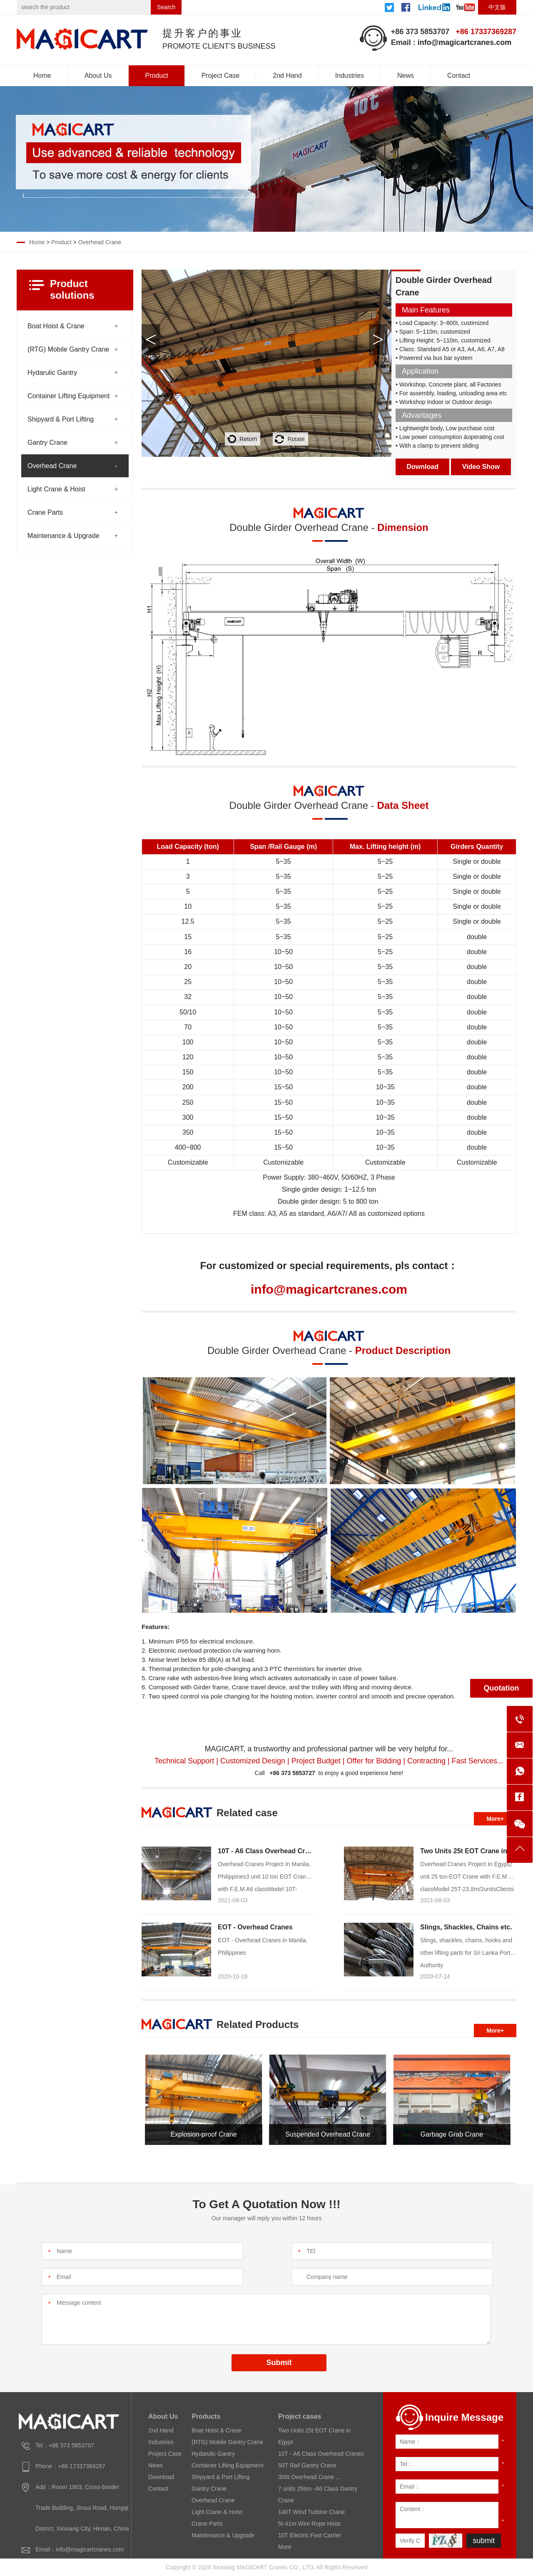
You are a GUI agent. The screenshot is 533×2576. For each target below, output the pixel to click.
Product (156, 75)
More (284, 2547)
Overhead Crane (100, 242)
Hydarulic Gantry (52, 372)
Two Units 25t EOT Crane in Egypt (474, 1851)
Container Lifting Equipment (68, 395)
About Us (98, 75)
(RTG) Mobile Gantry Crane (68, 349)
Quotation (501, 1688)
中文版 (497, 7)
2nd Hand (287, 75)
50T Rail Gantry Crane (307, 2465)
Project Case (221, 75)
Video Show (481, 466)
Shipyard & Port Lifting (60, 419)
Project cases (299, 2416)
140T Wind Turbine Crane (311, 2512)
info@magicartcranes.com (465, 42)
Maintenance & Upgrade (63, 535)
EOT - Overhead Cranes (255, 1927)
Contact (458, 75)
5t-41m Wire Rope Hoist (309, 2523)
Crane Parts (45, 512)
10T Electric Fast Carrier (309, 2535)
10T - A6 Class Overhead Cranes (269, 1851)
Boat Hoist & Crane (56, 326)
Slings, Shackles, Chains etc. (466, 1927)
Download (422, 466)
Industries (349, 75)
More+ (495, 1818)
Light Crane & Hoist (56, 489)
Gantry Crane (47, 442)
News (405, 75)
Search (166, 7)
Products (206, 2416)
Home (42, 75)
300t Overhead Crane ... (309, 2477)
